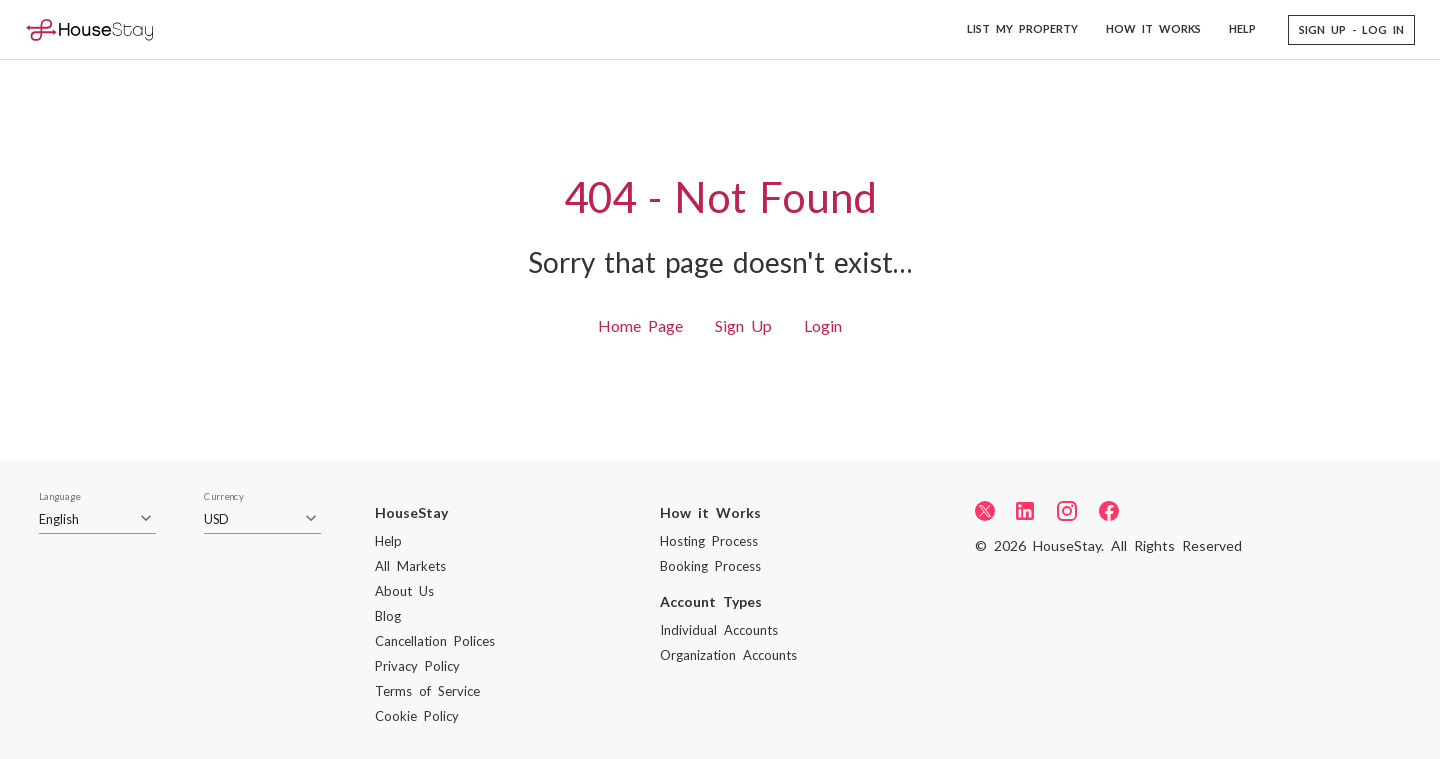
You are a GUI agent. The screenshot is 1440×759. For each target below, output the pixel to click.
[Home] (89, 29)
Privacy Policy (417, 666)
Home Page (640, 325)
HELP (1242, 28)
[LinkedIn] (1025, 511)
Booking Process (710, 566)
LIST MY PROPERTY (1022, 28)
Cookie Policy (417, 716)
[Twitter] (985, 510)
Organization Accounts (728, 655)
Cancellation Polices (435, 641)
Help (388, 541)
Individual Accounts (719, 630)
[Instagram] (1067, 511)
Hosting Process (709, 541)
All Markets (410, 566)
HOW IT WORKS (1153, 28)
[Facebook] (1109, 511)
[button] (1351, 30)
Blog (388, 616)
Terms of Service (427, 691)
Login (823, 325)
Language (59, 497)
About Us (404, 591)
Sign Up (743, 325)
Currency (224, 497)
